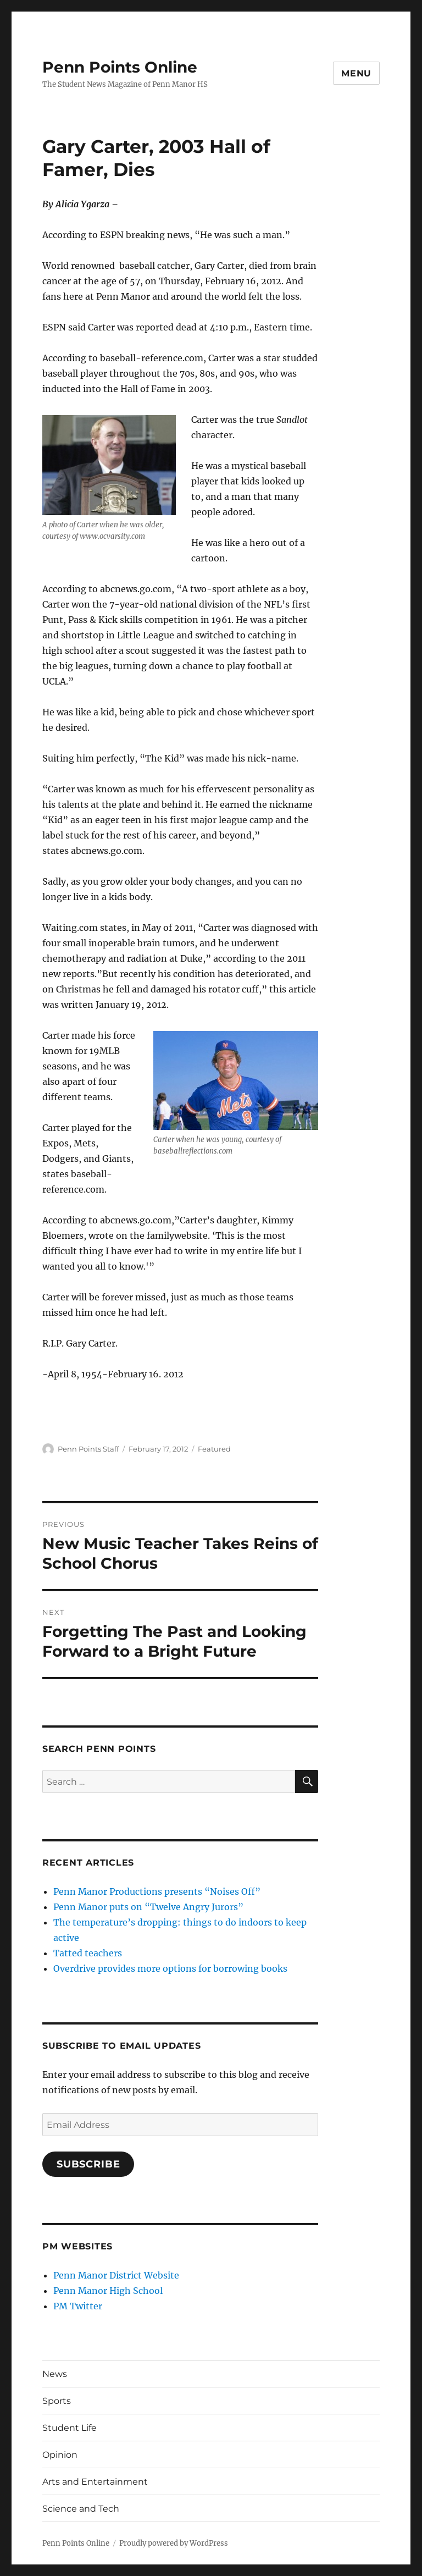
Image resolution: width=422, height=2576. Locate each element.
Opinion (59, 2455)
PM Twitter (77, 2306)
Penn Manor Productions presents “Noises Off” (156, 1891)
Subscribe (88, 2164)
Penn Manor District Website (116, 2275)
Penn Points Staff (88, 1448)
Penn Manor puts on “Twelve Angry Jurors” (148, 1906)
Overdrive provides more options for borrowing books (170, 1968)
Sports (56, 2401)
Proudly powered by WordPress (173, 2543)
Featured (214, 1448)
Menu (356, 73)
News (54, 2374)
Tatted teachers (87, 1953)
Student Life (69, 2428)
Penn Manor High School (108, 2290)
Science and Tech (80, 2508)
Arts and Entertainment (95, 2481)
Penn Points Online (119, 67)
